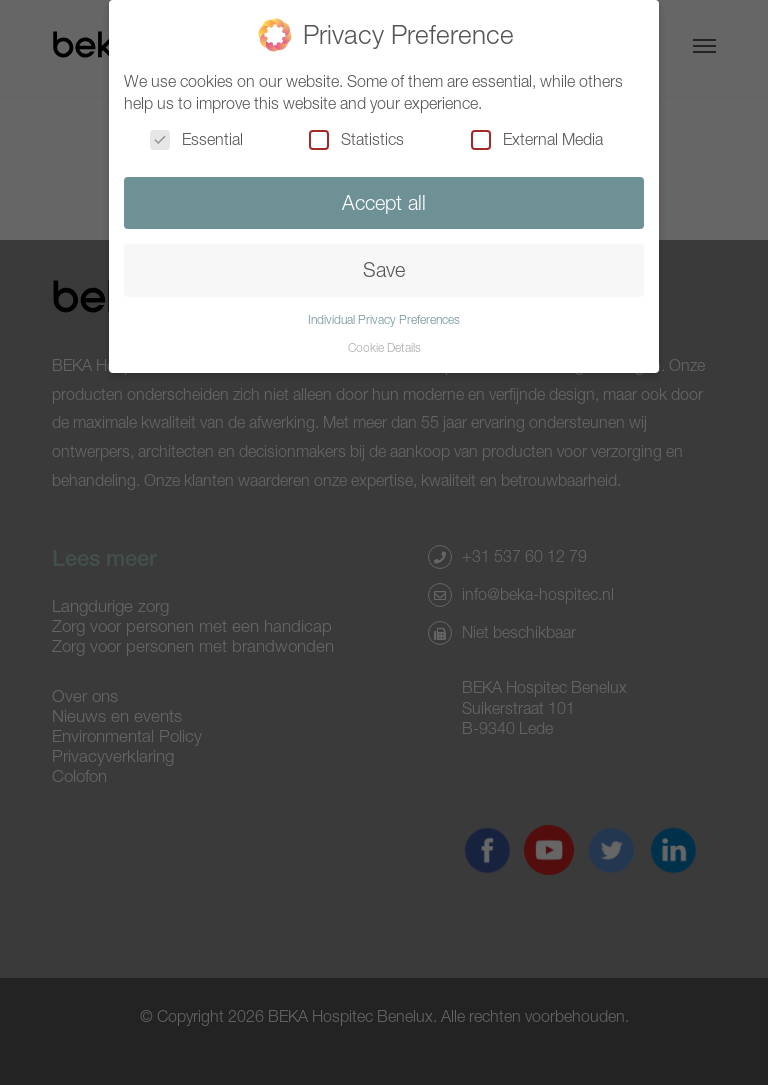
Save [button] (384, 269)
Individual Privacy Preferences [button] (384, 319)
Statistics (356, 139)
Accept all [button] (384, 202)
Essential (196, 139)
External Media (537, 139)
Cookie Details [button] (384, 347)
